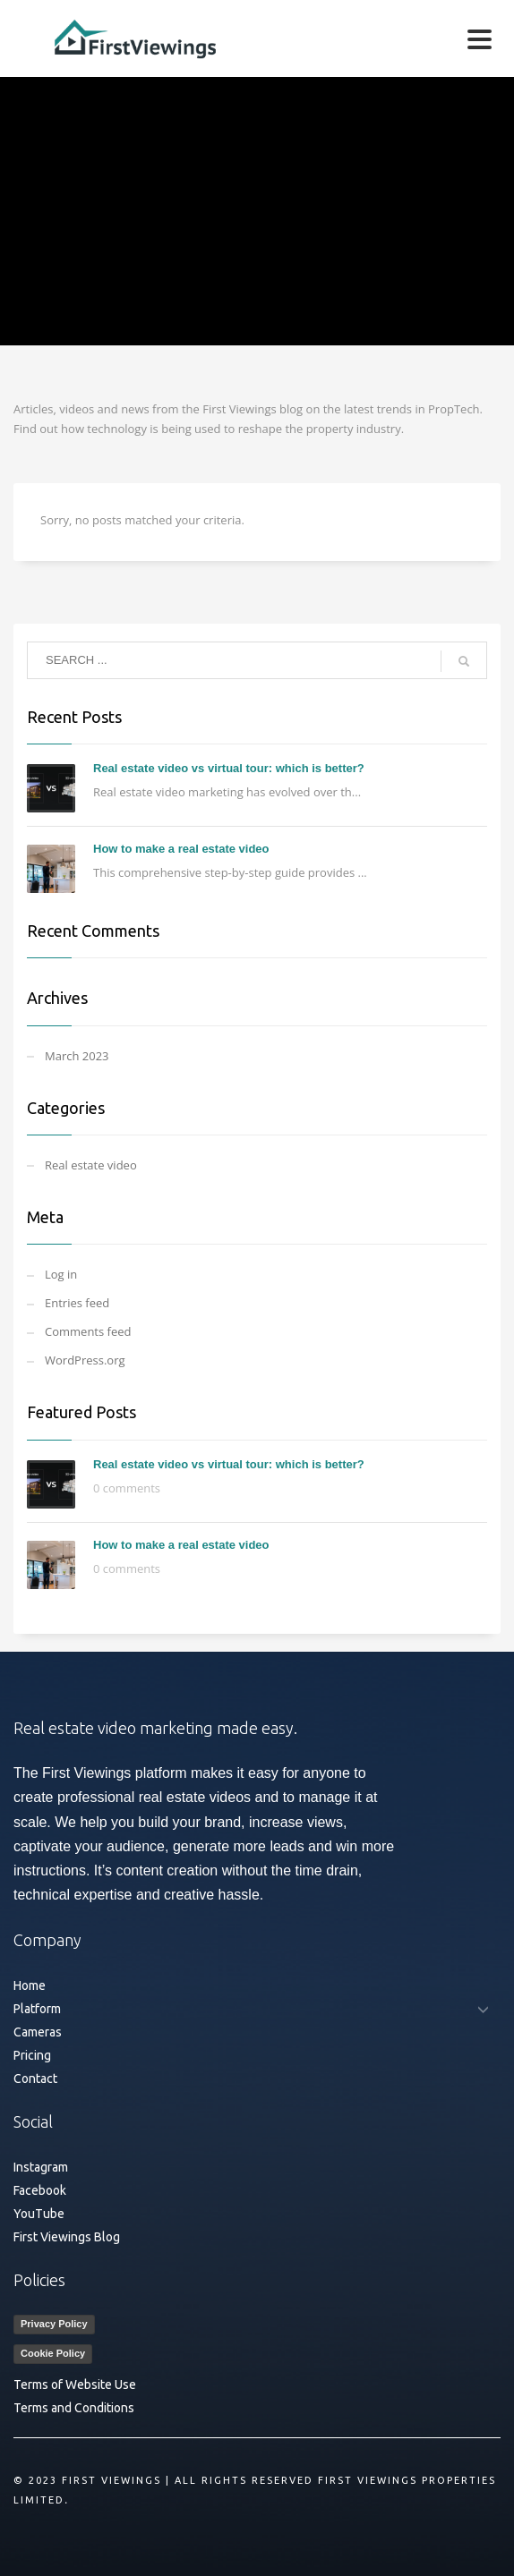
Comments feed (88, 1331)
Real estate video (91, 1165)
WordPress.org (85, 1360)
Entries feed (77, 1303)
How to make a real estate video (181, 848)
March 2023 (77, 1056)
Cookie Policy (53, 2353)
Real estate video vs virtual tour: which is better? (228, 768)
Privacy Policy (54, 2323)
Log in (61, 1274)
